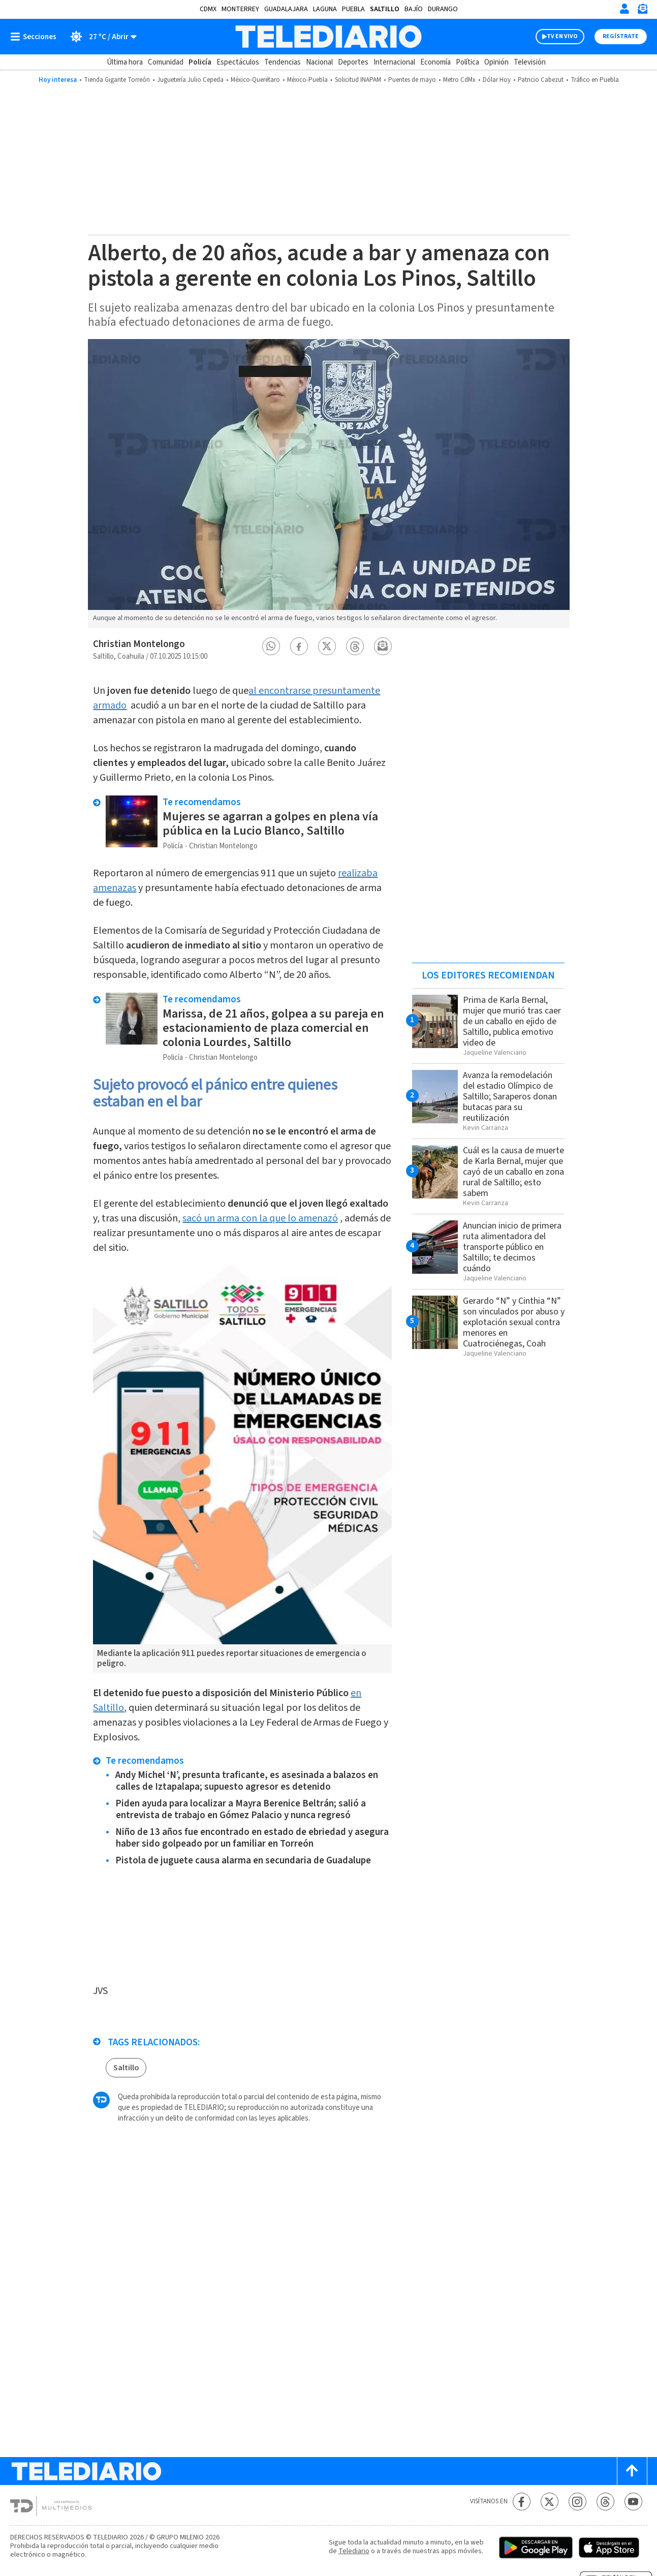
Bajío (413, 9)
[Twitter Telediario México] (549, 2501)
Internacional (394, 62)
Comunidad (165, 62)
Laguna (325, 9)
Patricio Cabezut (541, 79)
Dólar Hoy (497, 79)
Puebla (353, 9)
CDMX (208, 9)
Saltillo (384, 9)
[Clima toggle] (100, 36)
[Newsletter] (642, 11)
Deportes (353, 62)
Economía (435, 62)
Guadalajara (286, 9)
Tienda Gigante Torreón (117, 79)
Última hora (125, 62)
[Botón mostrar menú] (35, 37)
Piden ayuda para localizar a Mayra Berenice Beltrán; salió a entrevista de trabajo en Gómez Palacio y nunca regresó (240, 1809)
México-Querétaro (255, 79)
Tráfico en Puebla (595, 79)
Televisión (530, 62)
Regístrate (621, 36)
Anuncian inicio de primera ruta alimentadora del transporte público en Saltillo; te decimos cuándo (512, 1247)
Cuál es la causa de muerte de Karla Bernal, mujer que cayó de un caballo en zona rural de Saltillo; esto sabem (513, 1172)
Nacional (319, 62)
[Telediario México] (328, 36)
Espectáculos (237, 62)
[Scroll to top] (632, 2471)
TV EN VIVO (562, 36)
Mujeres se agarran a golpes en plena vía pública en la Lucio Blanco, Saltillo (270, 824)
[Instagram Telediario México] (577, 2501)
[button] (270, 646)
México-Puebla (307, 79)
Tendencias (282, 62)
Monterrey (240, 9)
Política (467, 62)
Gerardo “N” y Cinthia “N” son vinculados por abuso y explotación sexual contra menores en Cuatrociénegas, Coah (514, 1322)
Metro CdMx (459, 79)
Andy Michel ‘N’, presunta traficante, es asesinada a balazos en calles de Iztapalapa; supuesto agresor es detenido (246, 1781)
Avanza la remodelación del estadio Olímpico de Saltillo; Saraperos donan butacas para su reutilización (510, 1096)
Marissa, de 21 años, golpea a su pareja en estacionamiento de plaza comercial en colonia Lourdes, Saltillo (273, 1028)
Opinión (496, 62)
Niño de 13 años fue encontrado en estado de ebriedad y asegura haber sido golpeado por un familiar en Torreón (252, 1838)
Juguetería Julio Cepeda (190, 79)
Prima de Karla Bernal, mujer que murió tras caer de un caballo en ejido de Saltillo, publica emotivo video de (512, 1021)
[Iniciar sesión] (624, 9)
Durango (443, 9)
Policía (200, 62)
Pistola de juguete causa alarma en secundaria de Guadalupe (243, 1860)
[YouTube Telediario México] (633, 2501)
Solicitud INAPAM (358, 79)
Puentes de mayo (412, 79)
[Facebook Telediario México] (521, 2501)
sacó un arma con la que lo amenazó (260, 1218)
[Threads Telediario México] (605, 2501)
